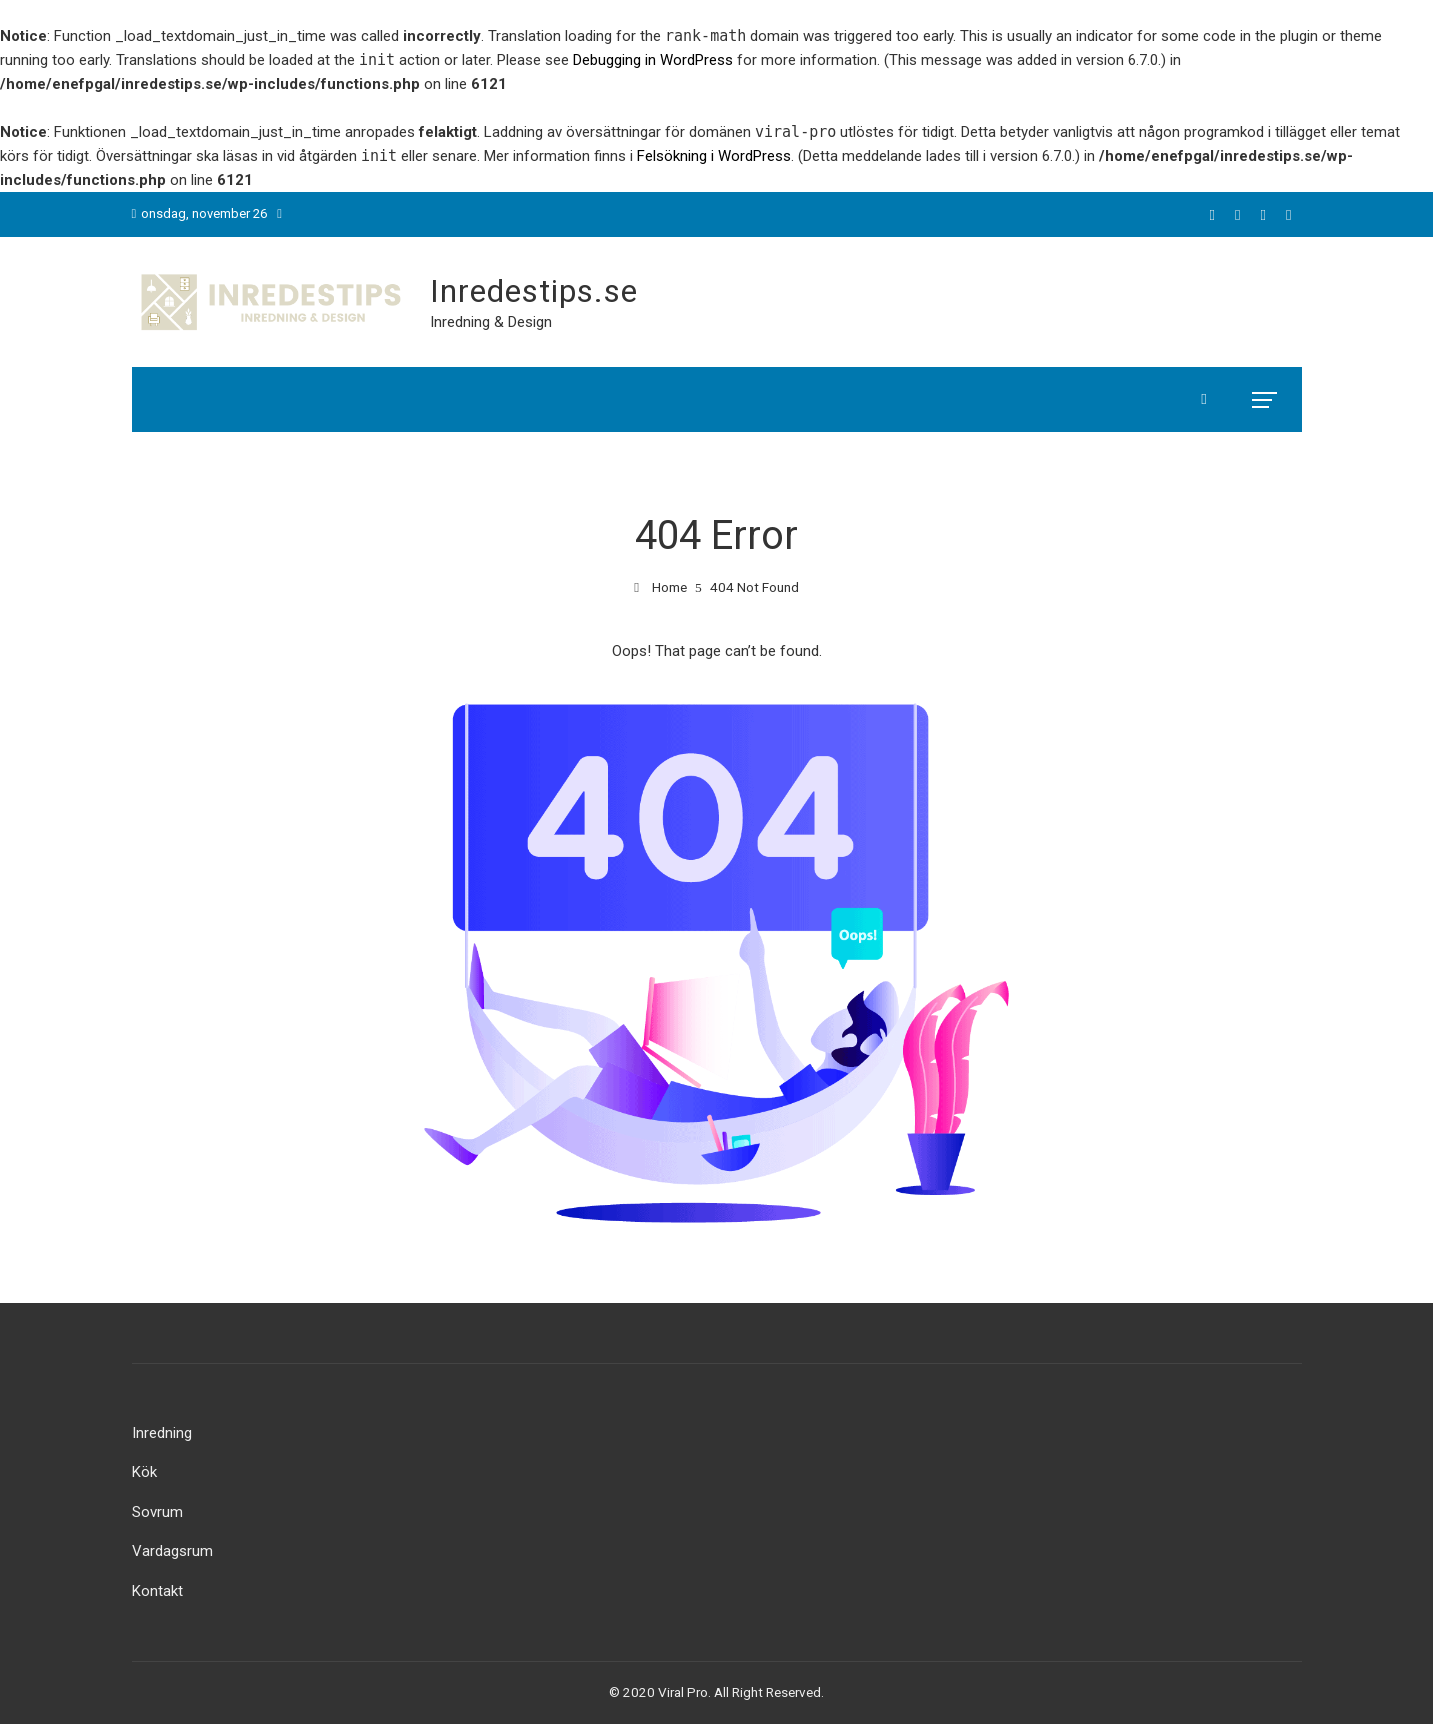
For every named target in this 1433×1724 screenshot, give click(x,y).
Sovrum (157, 1512)
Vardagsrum (172, 1551)
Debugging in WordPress (653, 60)
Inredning (162, 1433)
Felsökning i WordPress (714, 156)
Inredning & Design (491, 322)
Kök (144, 1472)
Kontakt (157, 1591)
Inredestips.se (534, 291)
